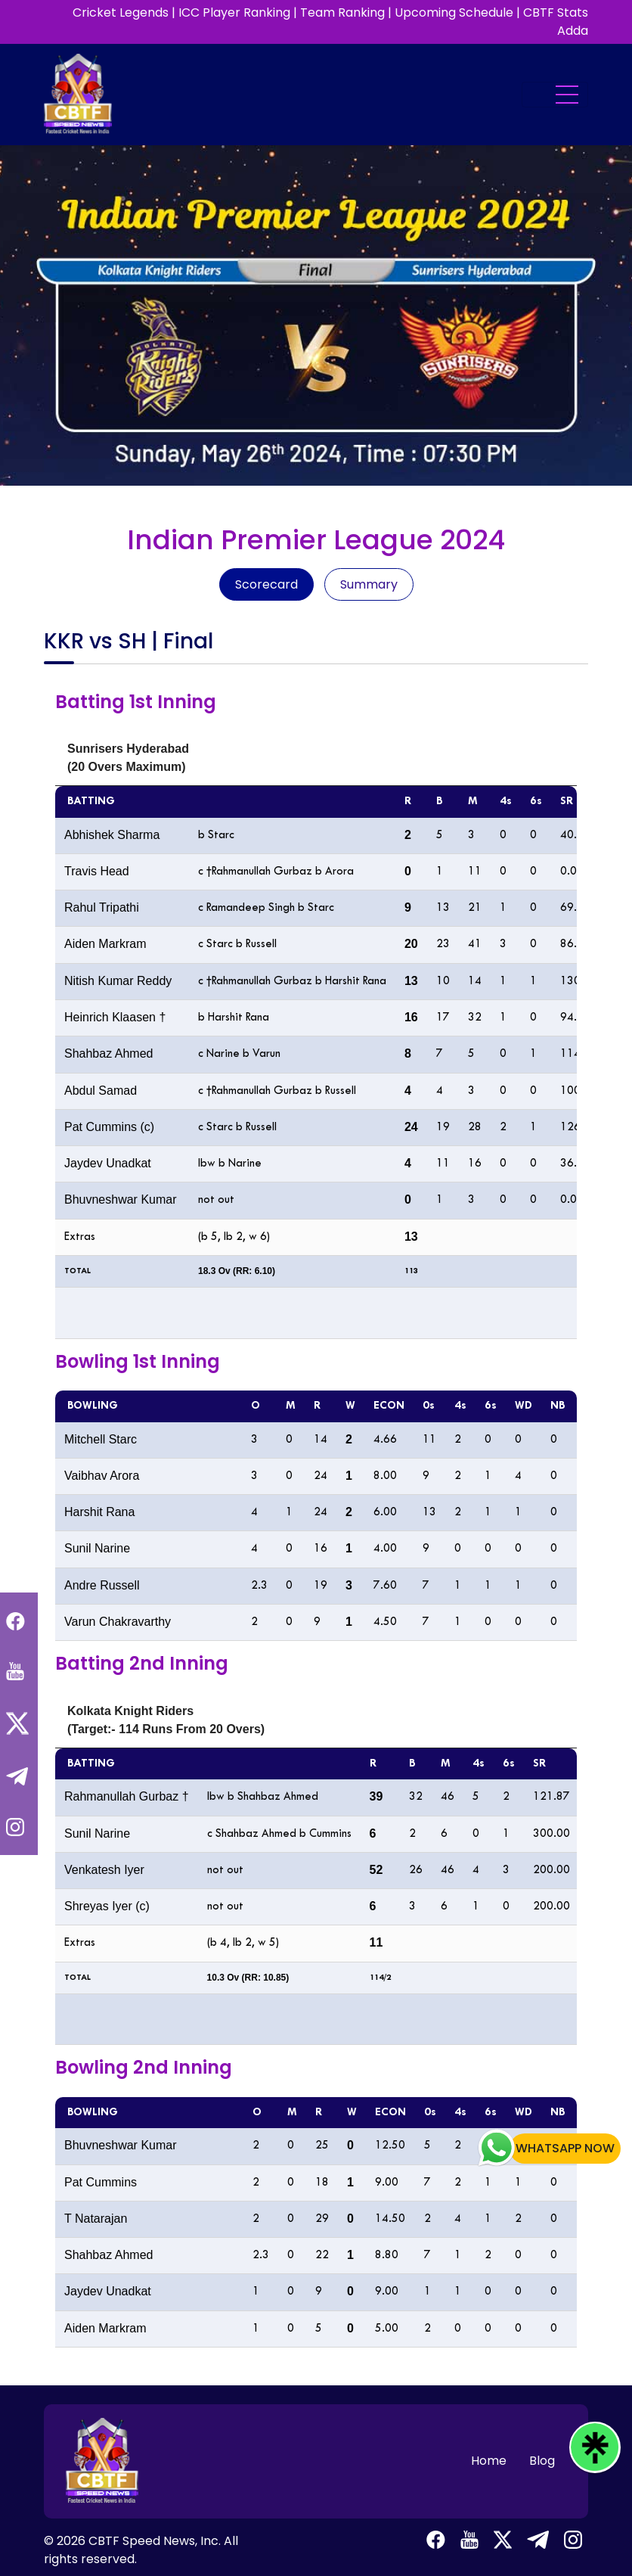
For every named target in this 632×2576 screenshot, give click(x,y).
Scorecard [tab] (266, 584)
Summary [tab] (369, 584)
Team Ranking (342, 12)
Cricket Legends (121, 12)
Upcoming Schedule (454, 12)
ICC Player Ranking (234, 12)
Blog (542, 2460)
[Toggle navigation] (555, 94)
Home (489, 2460)
